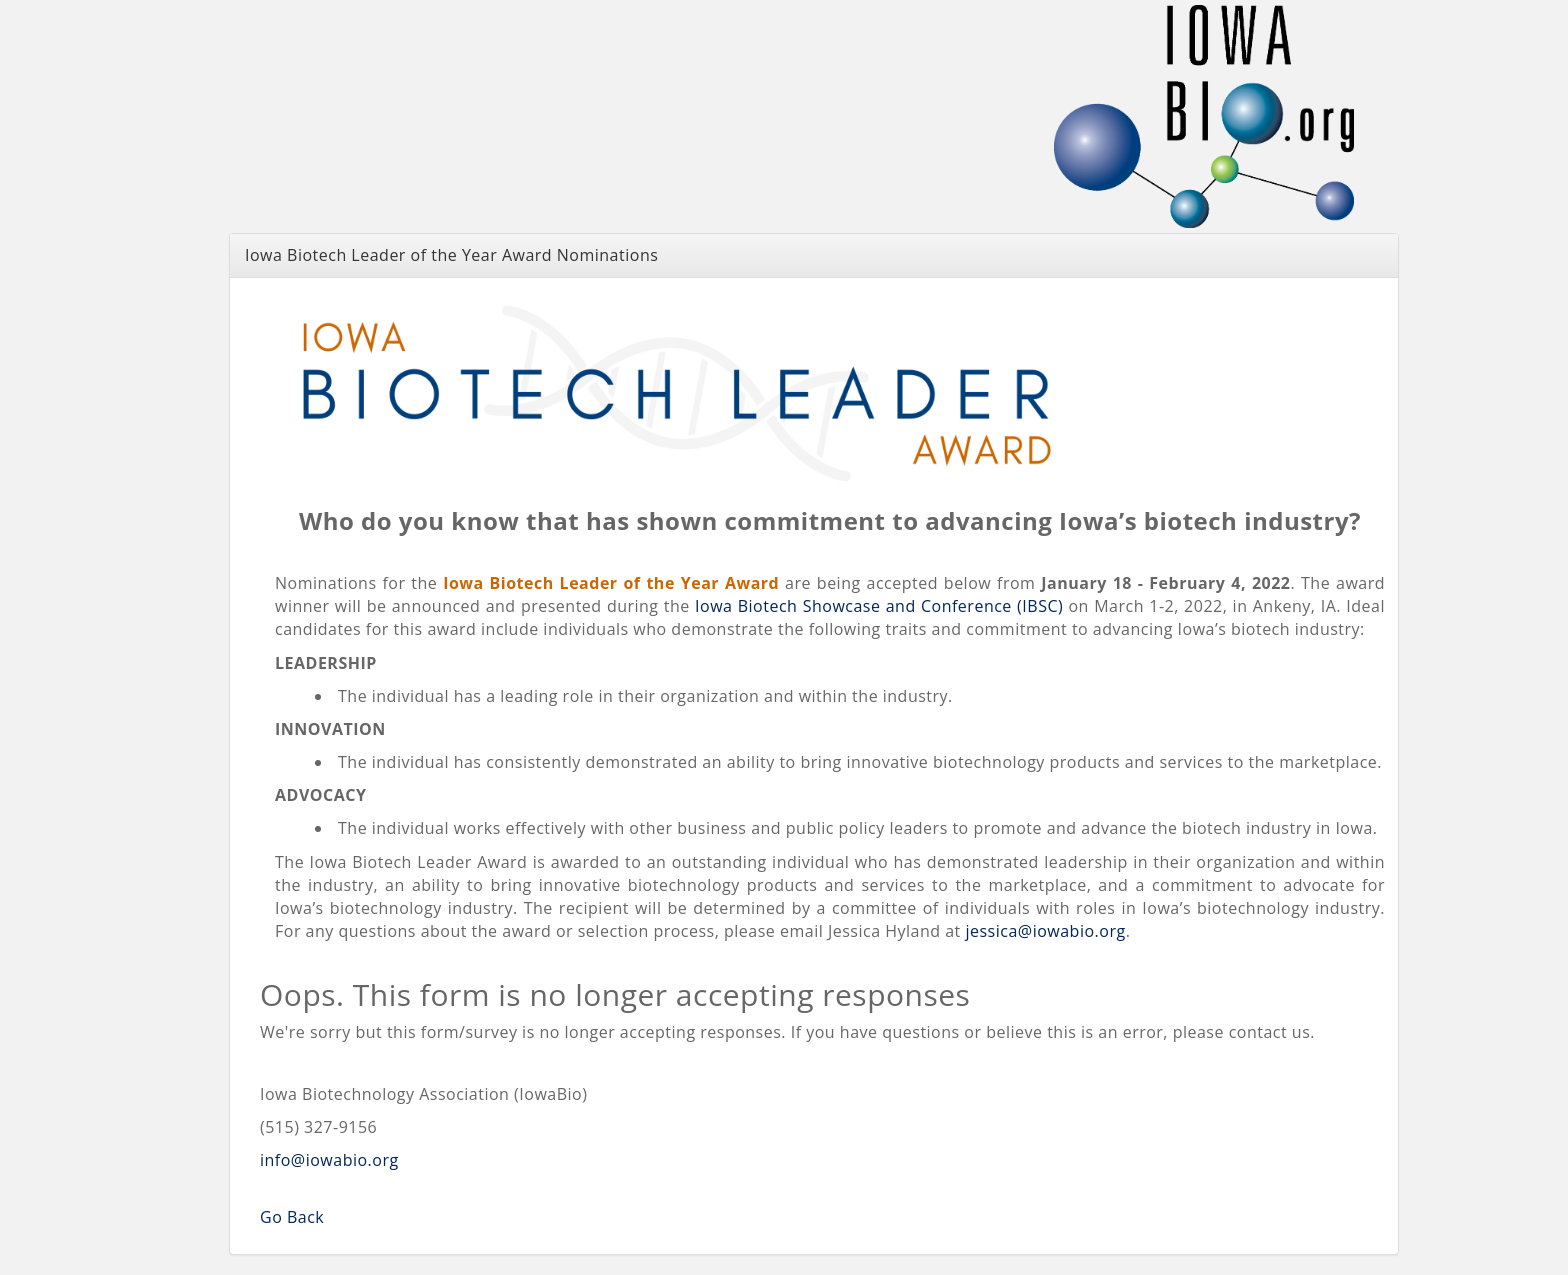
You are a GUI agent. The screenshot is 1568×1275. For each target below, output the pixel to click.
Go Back (292, 1217)
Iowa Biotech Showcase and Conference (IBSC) (879, 606)
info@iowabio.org (329, 1160)
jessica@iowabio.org (1045, 931)
